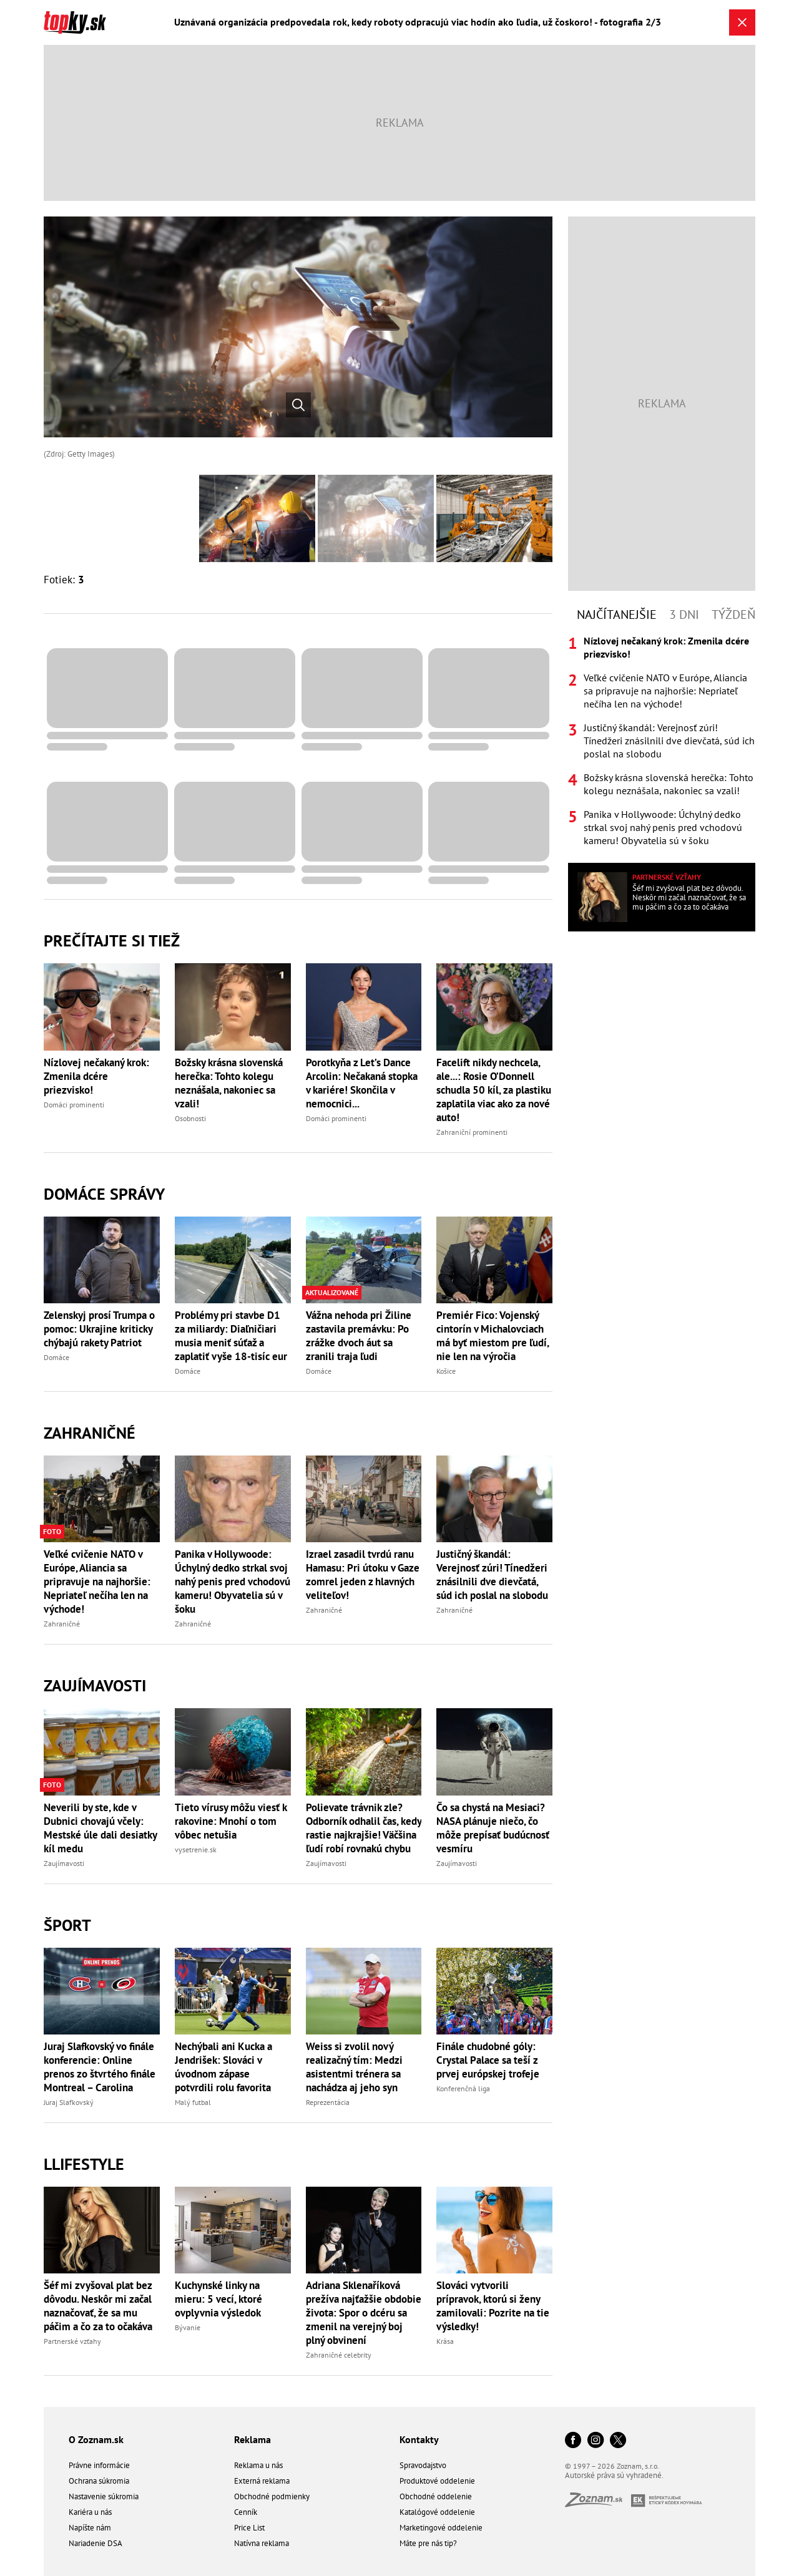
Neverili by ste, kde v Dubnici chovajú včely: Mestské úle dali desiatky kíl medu (100, 1828)
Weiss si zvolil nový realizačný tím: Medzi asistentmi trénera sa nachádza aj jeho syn (354, 2066)
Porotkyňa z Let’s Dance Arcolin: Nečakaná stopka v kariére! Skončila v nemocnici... (362, 1083)
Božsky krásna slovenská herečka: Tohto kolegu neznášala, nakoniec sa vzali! (229, 1083)
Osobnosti (190, 1118)
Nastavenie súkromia (104, 2496)
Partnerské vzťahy (72, 2341)
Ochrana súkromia (99, 2481)
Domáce (56, 1357)
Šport (67, 1925)
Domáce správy (104, 1194)
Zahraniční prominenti (471, 1132)
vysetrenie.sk (196, 1849)
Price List (249, 2527)
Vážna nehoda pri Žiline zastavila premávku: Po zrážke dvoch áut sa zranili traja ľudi (358, 1335)
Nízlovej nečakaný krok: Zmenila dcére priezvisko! (96, 1076)
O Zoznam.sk (96, 2439)
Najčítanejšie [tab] (617, 614)
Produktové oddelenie (437, 2481)
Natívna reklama (261, 2543)
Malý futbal (193, 2102)
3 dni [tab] (684, 614)
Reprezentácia (328, 2102)
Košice (446, 1371)
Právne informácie (99, 2465)
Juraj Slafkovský (69, 2102)
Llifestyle (84, 2164)
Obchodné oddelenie (436, 2496)
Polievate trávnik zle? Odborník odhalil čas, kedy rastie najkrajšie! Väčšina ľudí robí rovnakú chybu (363, 1828)
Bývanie (187, 2327)
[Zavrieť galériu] (742, 22)
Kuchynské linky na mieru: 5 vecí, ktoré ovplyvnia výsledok (218, 2299)
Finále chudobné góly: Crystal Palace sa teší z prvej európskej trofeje (487, 2060)
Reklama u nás (258, 2465)
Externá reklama (262, 2481)
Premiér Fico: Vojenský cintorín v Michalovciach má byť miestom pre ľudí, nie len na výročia (492, 1335)
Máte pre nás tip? (428, 2543)
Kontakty (419, 2439)
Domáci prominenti (74, 1104)
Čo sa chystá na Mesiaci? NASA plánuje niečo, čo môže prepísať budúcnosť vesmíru (492, 1828)
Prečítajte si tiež (112, 940)
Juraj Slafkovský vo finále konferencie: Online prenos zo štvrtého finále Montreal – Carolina (99, 2066)
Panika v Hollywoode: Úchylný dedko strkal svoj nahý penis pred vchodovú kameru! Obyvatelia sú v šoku (232, 1581)
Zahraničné (89, 1432)
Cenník (245, 2512)
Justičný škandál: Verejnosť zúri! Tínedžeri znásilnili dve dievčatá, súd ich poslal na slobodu (492, 1574)
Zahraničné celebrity (338, 2355)
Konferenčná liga (463, 2088)
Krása (445, 2341)
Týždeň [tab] (733, 614)
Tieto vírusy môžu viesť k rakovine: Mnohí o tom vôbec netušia (231, 1821)
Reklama (252, 2439)
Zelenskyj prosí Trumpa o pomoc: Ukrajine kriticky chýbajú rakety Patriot (99, 1328)
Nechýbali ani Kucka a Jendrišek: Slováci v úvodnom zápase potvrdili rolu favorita (223, 2066)
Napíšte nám (90, 2527)
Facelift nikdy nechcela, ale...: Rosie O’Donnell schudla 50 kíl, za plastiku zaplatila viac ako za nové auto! (493, 1090)
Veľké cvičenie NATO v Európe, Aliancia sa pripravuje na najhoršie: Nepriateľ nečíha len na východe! (97, 1581)
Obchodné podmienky (272, 2496)
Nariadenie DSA (95, 2543)
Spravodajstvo (423, 2465)
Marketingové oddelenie (441, 2527)
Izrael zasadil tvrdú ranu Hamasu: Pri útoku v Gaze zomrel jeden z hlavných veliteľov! (362, 1574)
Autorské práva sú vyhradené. (614, 2475)
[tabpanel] (661, 740)
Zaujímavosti (95, 1685)
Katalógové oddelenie (437, 2512)
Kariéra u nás (90, 2512)
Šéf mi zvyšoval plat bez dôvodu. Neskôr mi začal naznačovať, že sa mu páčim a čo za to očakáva (98, 2305)
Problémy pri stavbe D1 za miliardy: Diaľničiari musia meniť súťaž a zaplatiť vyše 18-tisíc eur (231, 1335)
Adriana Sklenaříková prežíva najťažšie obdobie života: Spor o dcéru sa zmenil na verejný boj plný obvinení (363, 2312)
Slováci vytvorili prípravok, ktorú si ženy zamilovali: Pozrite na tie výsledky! (492, 2305)
